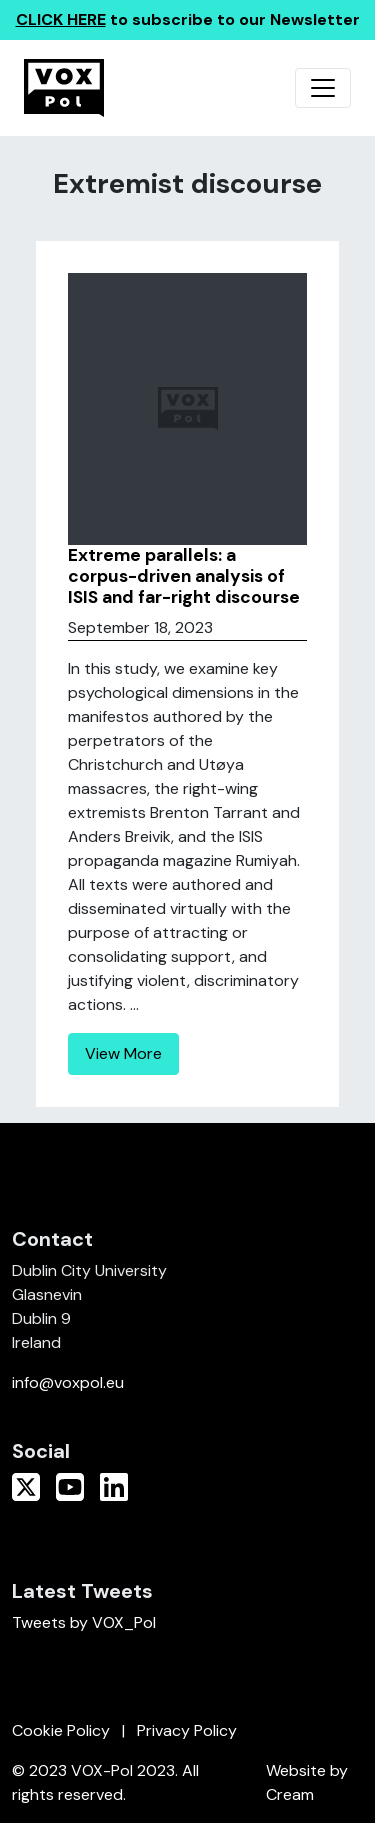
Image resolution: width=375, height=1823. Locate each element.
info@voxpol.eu (68, 1382)
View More (123, 1053)
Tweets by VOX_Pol (84, 1622)
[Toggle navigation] (323, 88)
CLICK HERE (61, 19)
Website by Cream (307, 1782)
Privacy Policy (187, 1730)
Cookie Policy (61, 1730)
